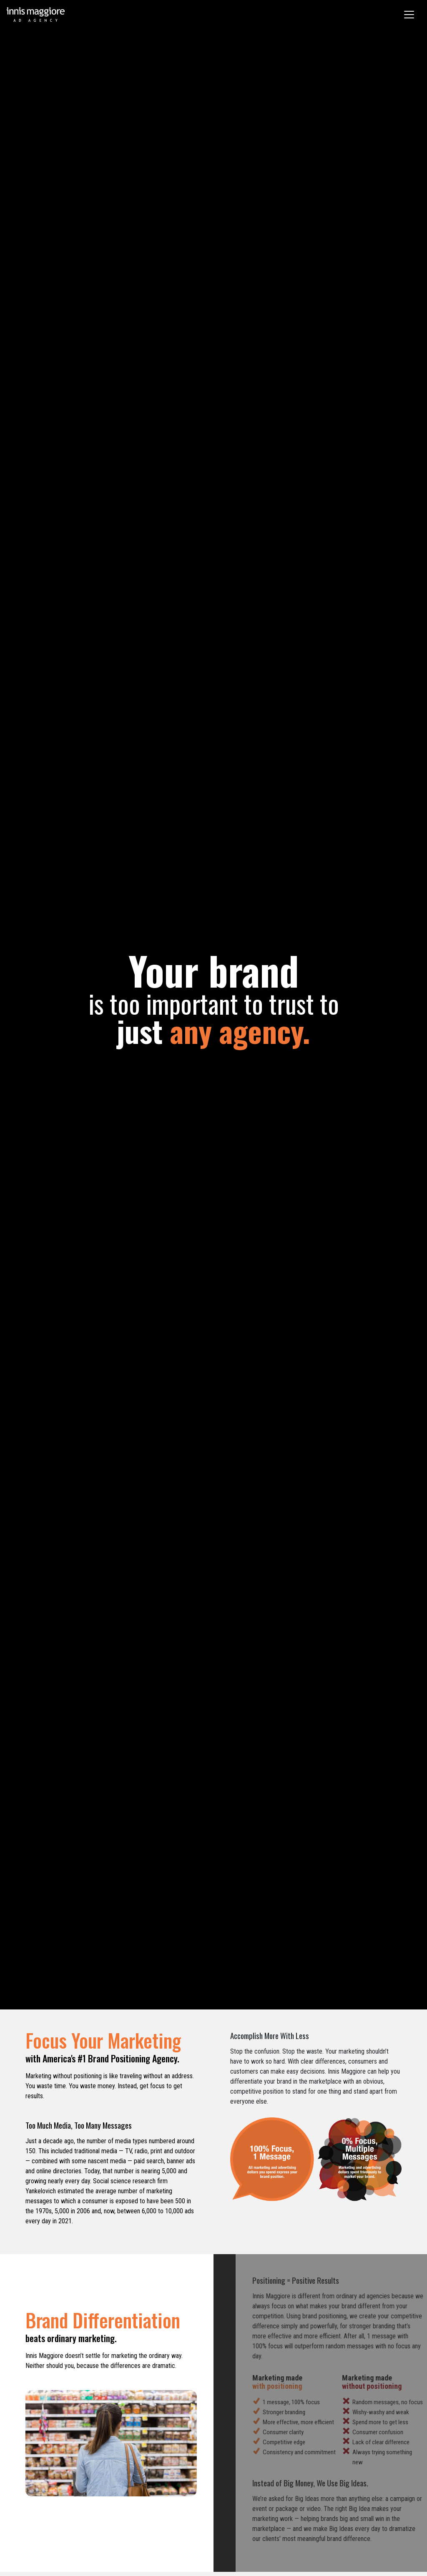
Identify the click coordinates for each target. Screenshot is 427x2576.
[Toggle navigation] (409, 15)
